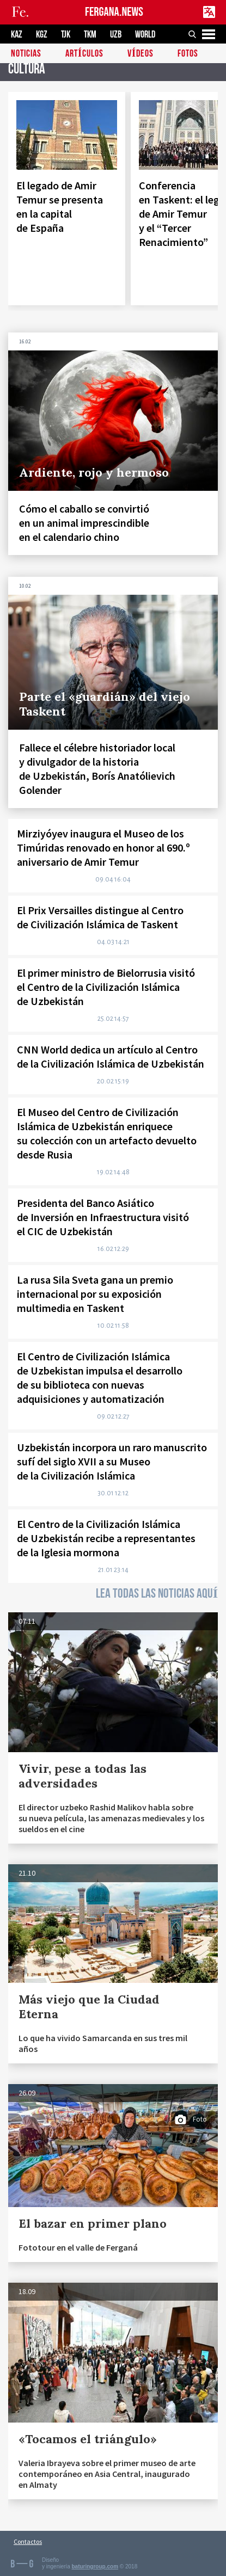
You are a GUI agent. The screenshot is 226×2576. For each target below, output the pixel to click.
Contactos (28, 2541)
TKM (90, 34)
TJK (65, 34)
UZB (115, 34)
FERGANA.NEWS (114, 12)
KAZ (16, 34)
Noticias (26, 54)
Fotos (188, 54)
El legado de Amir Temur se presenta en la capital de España (59, 206)
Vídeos (140, 54)
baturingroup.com (94, 2566)
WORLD (145, 34)
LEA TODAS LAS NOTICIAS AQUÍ (157, 1593)
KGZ (41, 34)
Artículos (84, 54)
